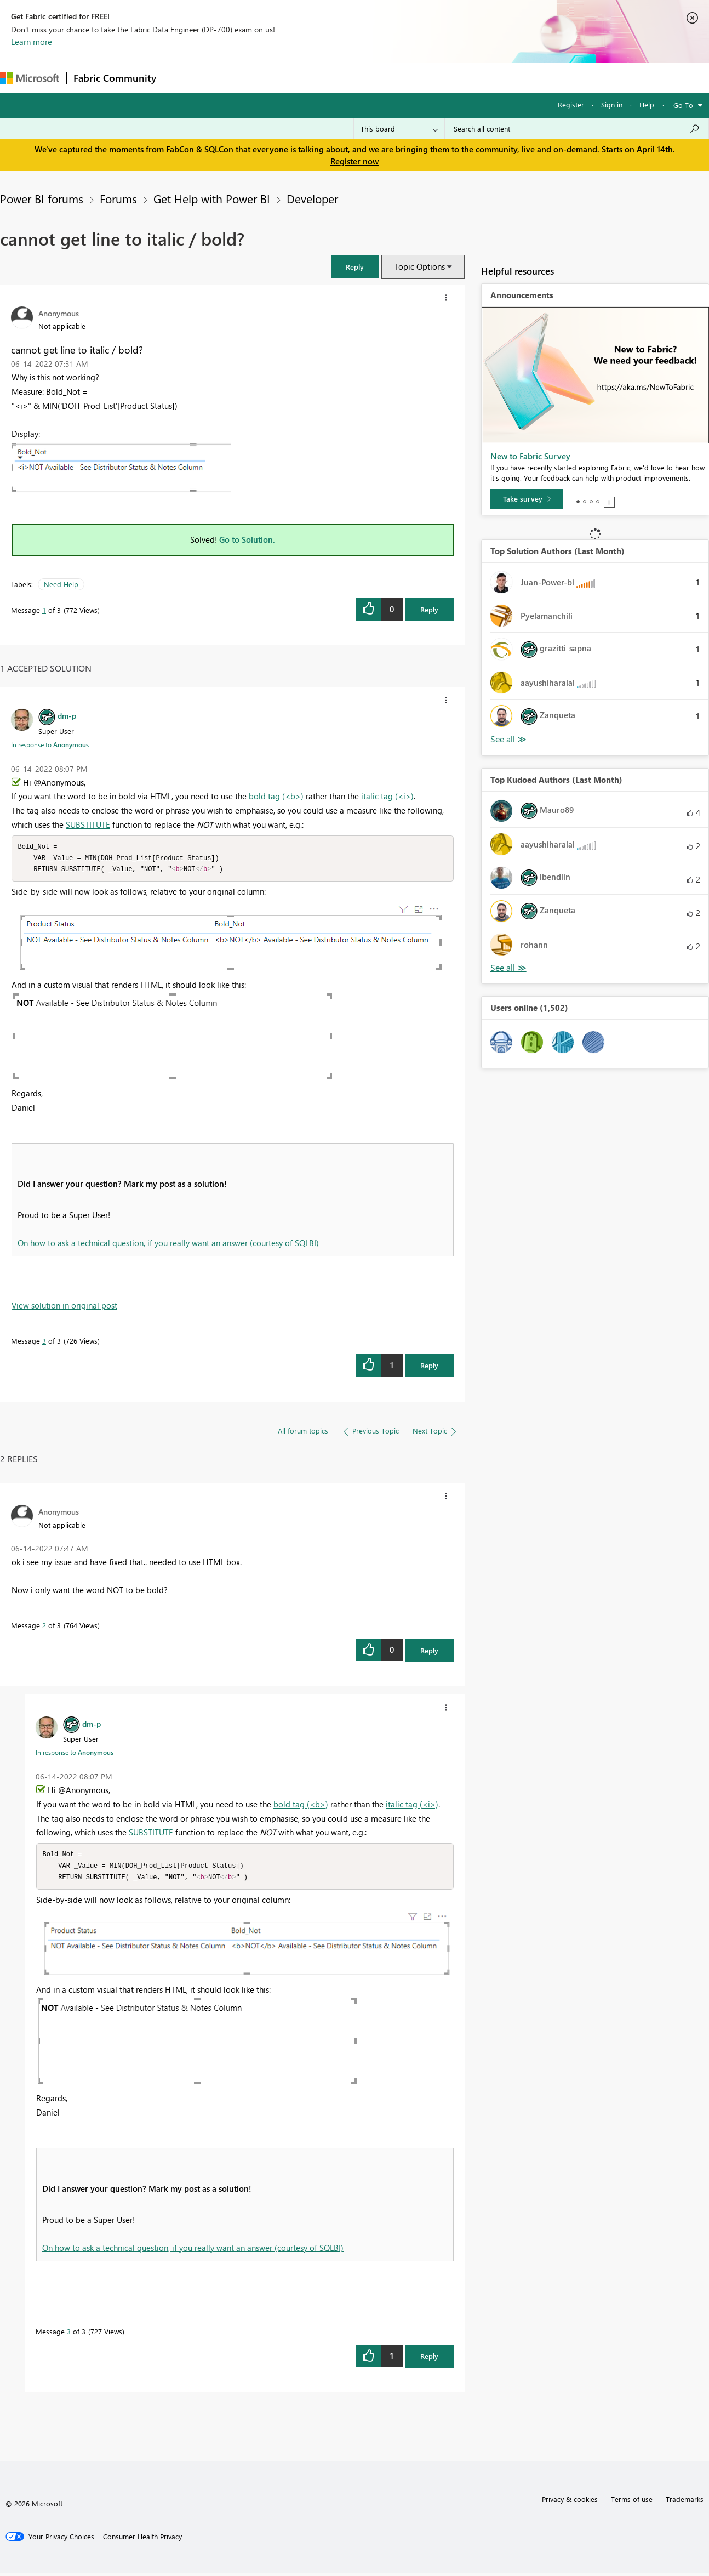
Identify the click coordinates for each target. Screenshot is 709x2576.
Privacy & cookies (570, 2502)
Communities (323, 77)
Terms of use (632, 2502)
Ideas (274, 77)
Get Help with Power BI (211, 198)
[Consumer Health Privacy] (142, 2540)
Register (571, 104)
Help (646, 104)
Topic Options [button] (419, 266)
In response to (50, 744)
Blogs (372, 77)
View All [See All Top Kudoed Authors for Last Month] (508, 968)
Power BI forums (41, 198)
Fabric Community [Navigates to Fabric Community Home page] (114, 77)
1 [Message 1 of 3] (44, 610)
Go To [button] (683, 105)
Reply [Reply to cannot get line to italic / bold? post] (429, 609)
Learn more (31, 41)
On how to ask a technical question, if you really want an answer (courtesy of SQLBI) (168, 1244)
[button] (355, 266)
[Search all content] (576, 128)
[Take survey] (526, 499)
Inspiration (229, 77)
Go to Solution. (247, 539)
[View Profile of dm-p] (67, 715)
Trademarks (685, 2502)
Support (460, 77)
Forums (181, 77)
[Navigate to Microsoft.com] (29, 78)
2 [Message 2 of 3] (44, 1626)
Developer (312, 198)
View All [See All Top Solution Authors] (508, 739)
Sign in (611, 104)
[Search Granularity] (399, 128)
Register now (354, 161)
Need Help (61, 584)
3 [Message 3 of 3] (44, 1342)
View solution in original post (64, 1306)
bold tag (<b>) (276, 796)
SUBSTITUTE (88, 824)
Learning (414, 77)
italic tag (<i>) (387, 796)
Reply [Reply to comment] (429, 1367)
